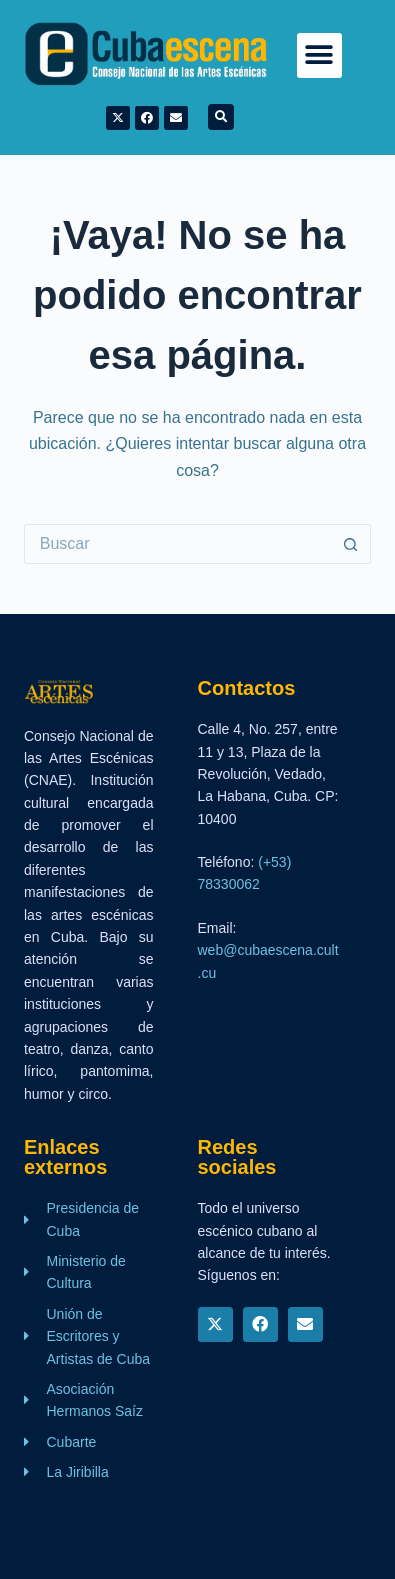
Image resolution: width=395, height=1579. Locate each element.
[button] (319, 55)
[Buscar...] (178, 544)
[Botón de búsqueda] (351, 544)
